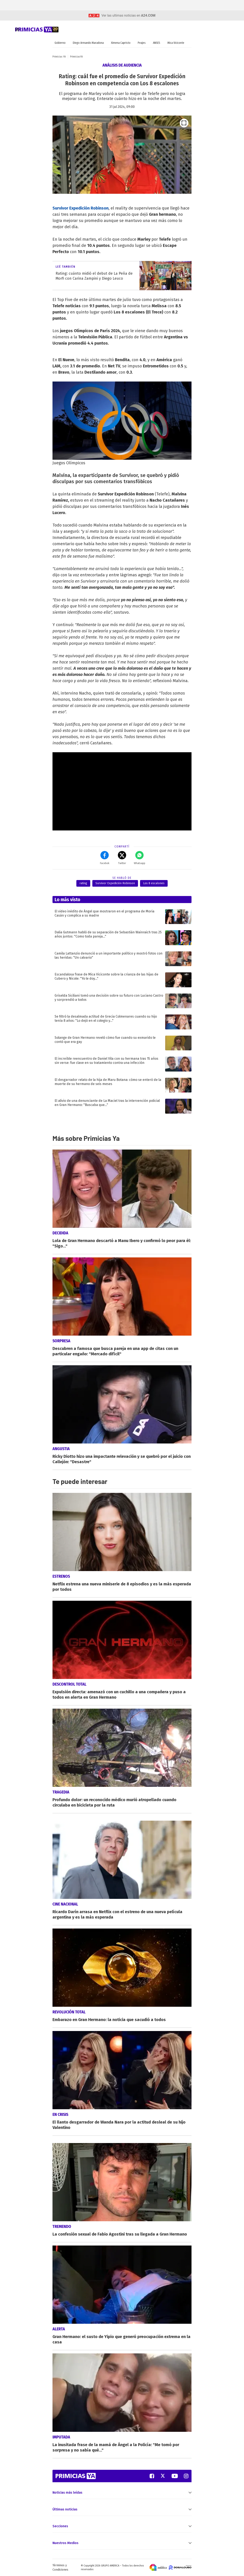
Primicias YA (59, 56)
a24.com (148, 15)
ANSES (156, 43)
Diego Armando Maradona (88, 43)
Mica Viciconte (175, 43)
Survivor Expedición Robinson (80, 208)
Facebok (104, 858)
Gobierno (60, 43)
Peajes (142, 43)
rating (83, 883)
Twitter (122, 858)
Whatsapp (139, 858)
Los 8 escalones (154, 883)
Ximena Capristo (121, 43)
